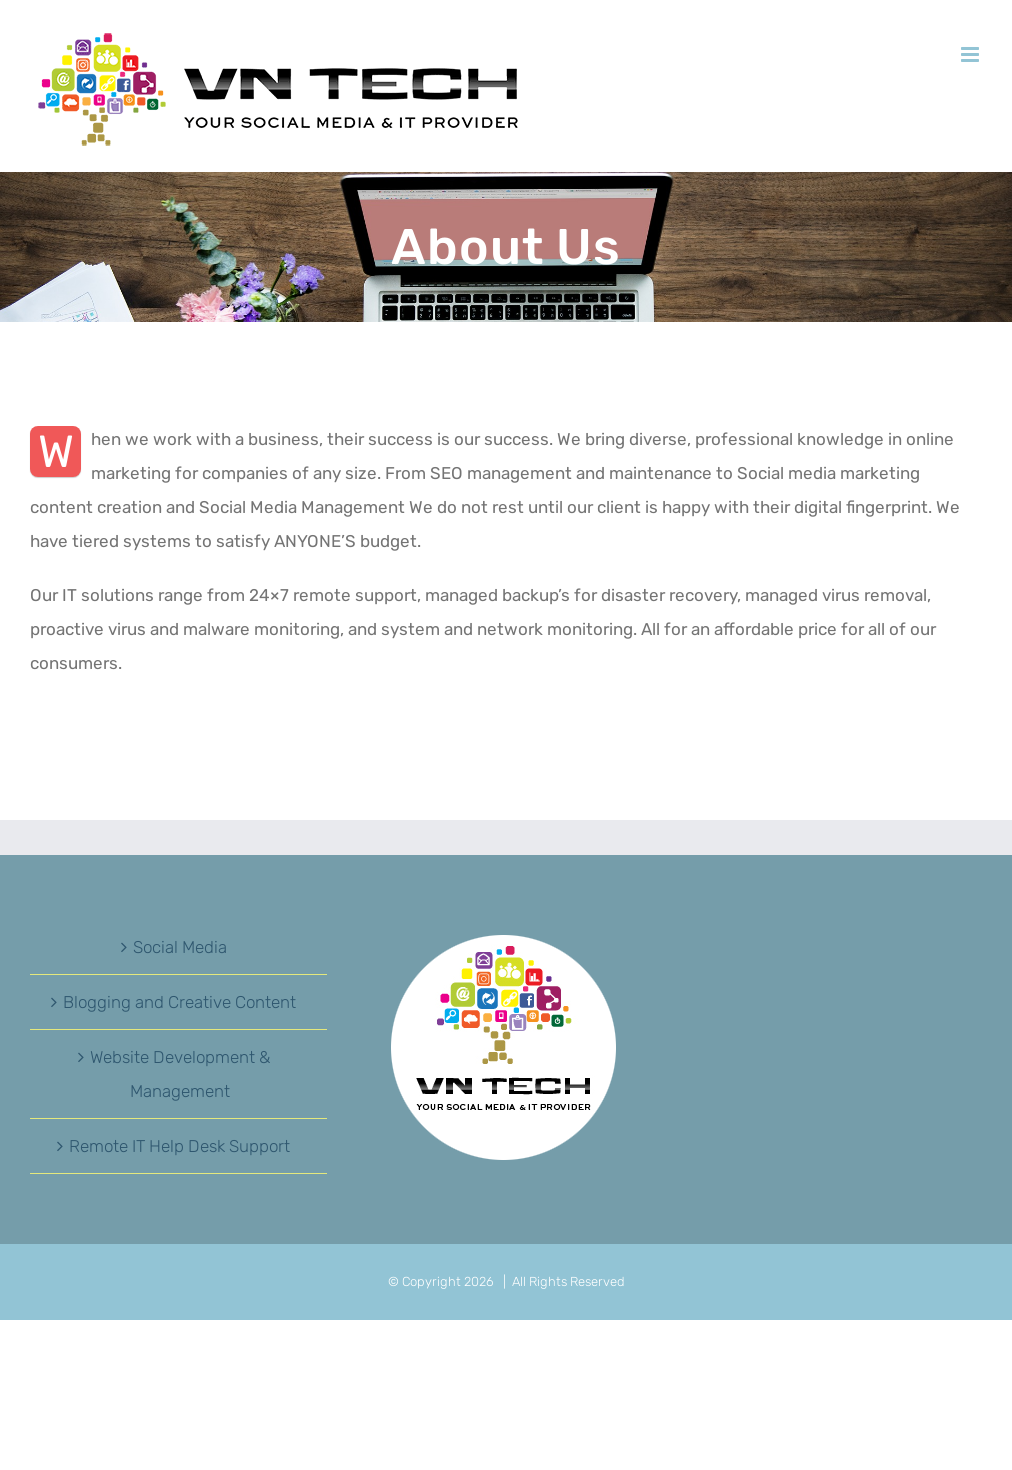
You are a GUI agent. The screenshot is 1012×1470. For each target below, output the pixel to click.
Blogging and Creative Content (179, 1002)
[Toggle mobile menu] (971, 54)
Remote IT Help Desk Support (179, 1146)
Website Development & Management (180, 1074)
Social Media (180, 947)
